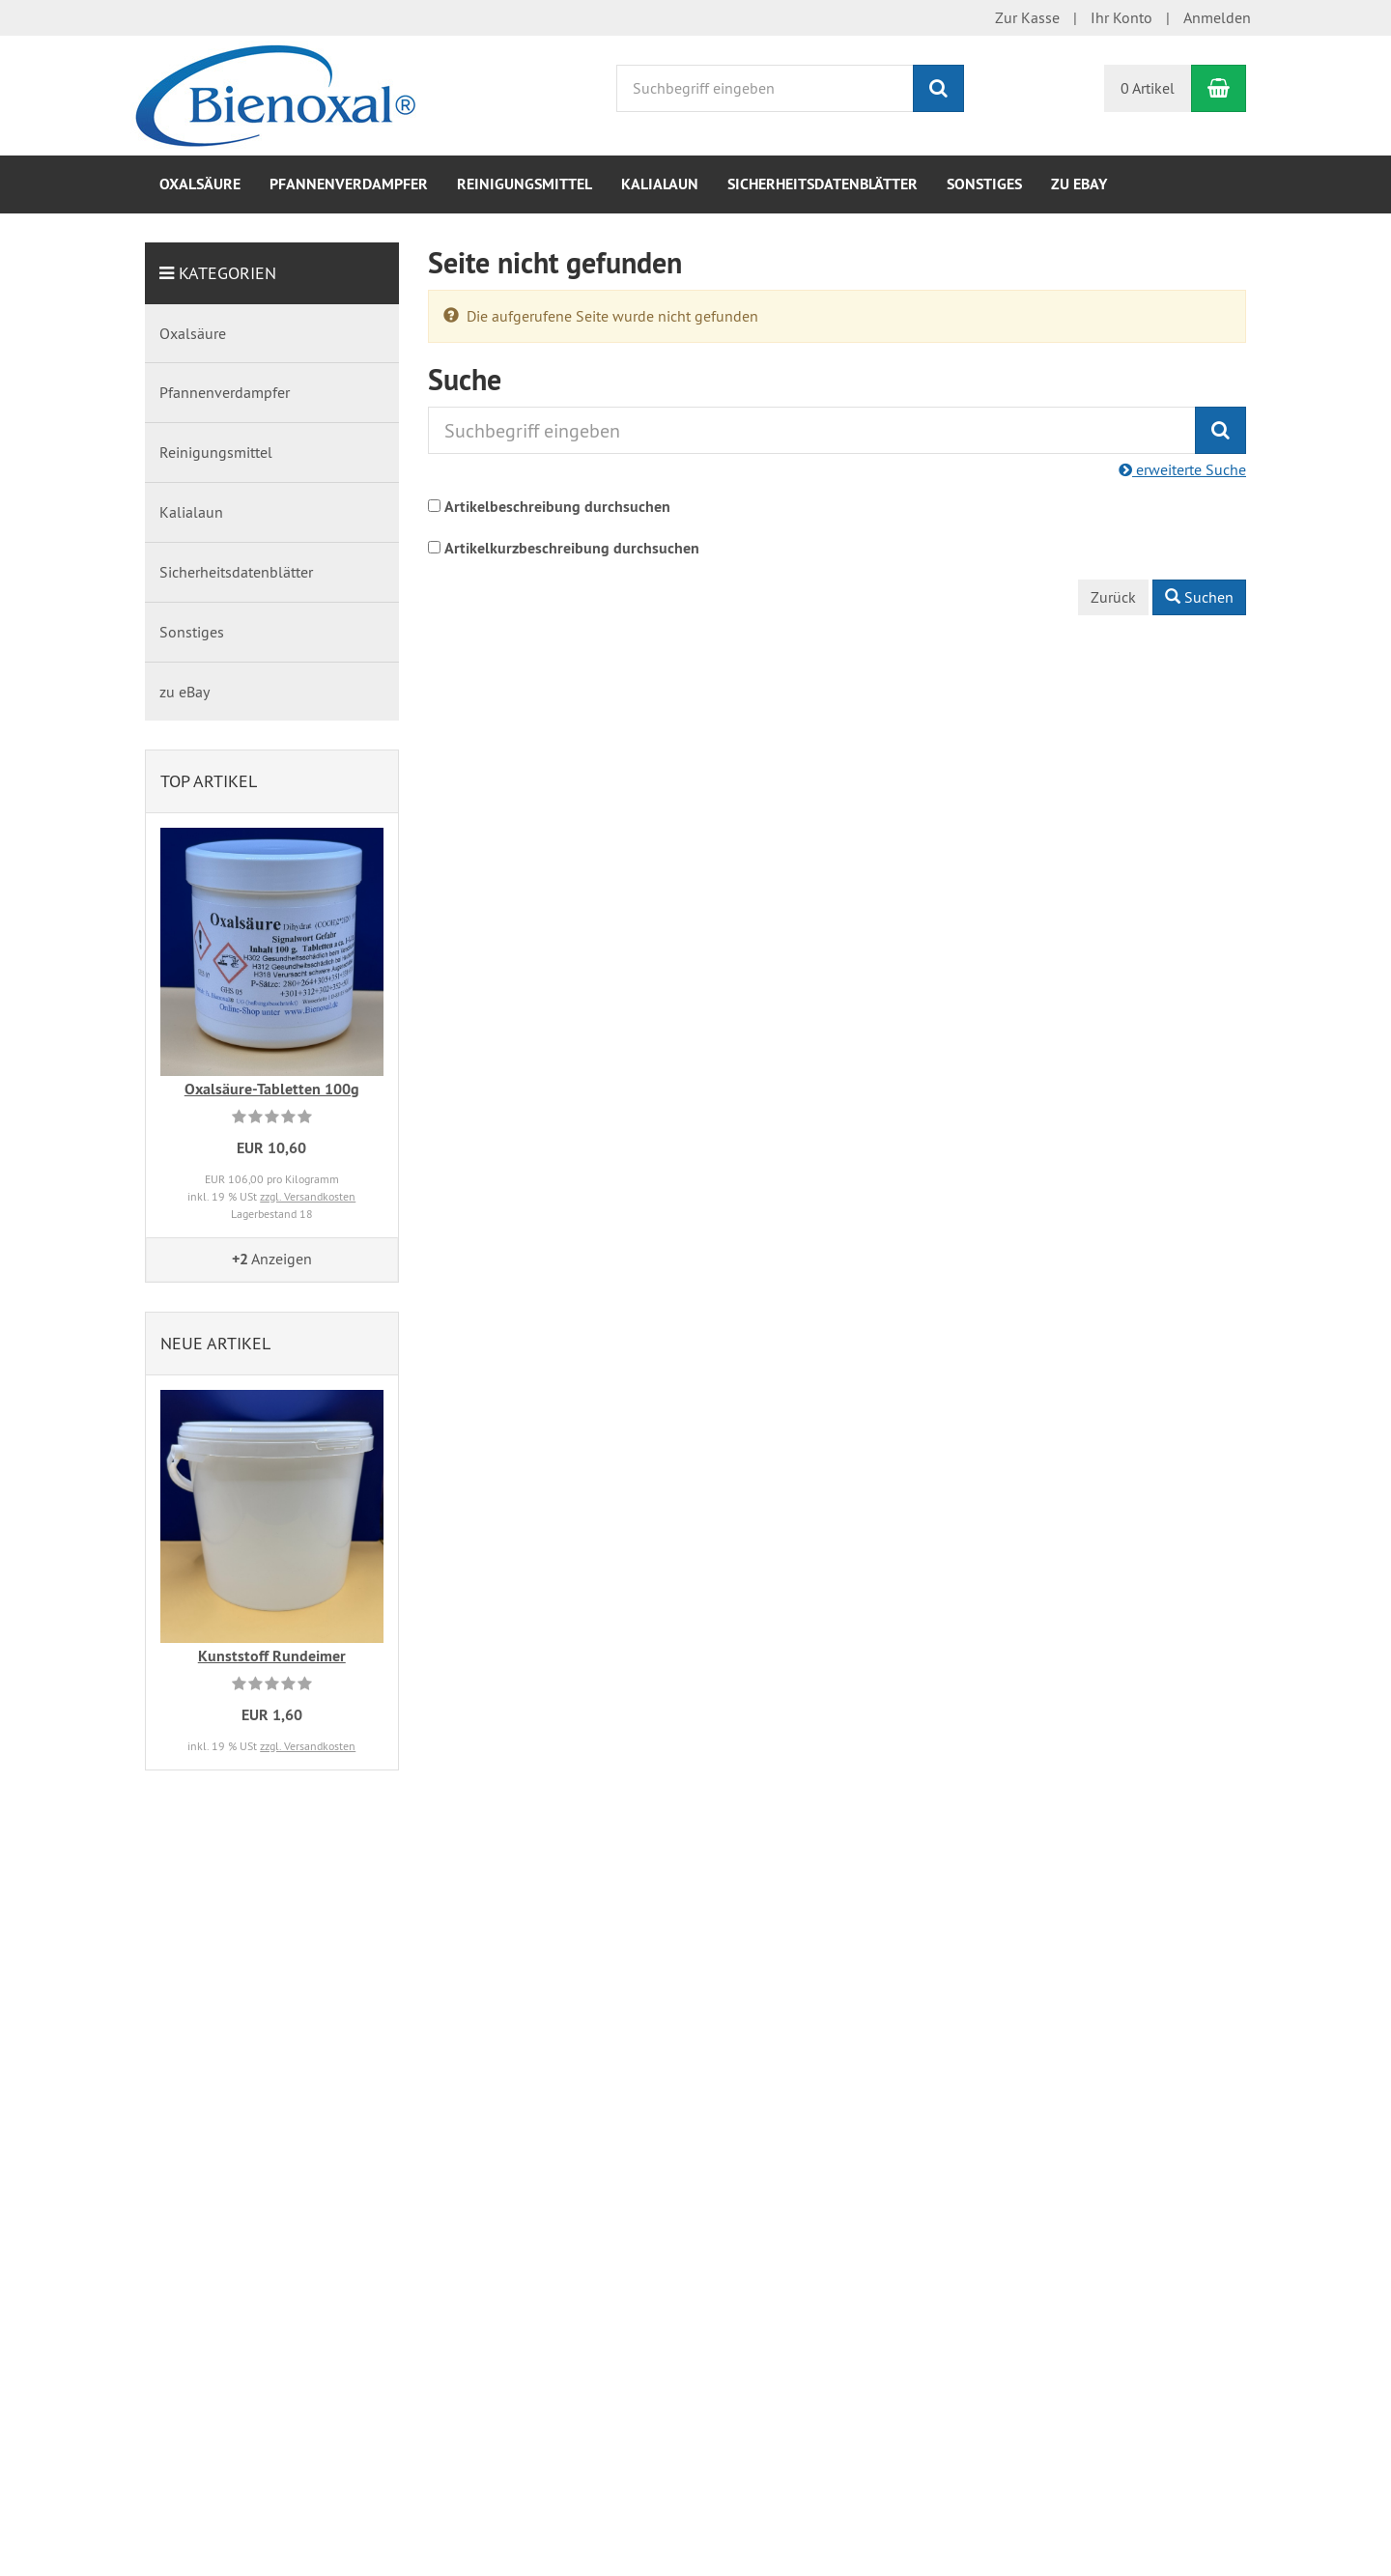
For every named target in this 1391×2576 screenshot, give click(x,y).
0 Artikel (1148, 88)
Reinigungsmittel (524, 184)
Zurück (1113, 597)
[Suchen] (938, 88)
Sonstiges (984, 184)
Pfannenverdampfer (349, 184)
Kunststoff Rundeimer (272, 1656)
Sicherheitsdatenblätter (822, 184)
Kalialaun (659, 184)
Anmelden (1217, 17)
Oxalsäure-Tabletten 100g (272, 1089)
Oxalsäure (200, 184)
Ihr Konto (1121, 17)
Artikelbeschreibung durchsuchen (557, 506)
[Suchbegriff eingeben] (765, 88)
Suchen (1199, 597)
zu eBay (1079, 184)
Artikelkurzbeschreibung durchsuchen (571, 548)
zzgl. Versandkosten (307, 1196)
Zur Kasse (1027, 17)
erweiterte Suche (1182, 469)
